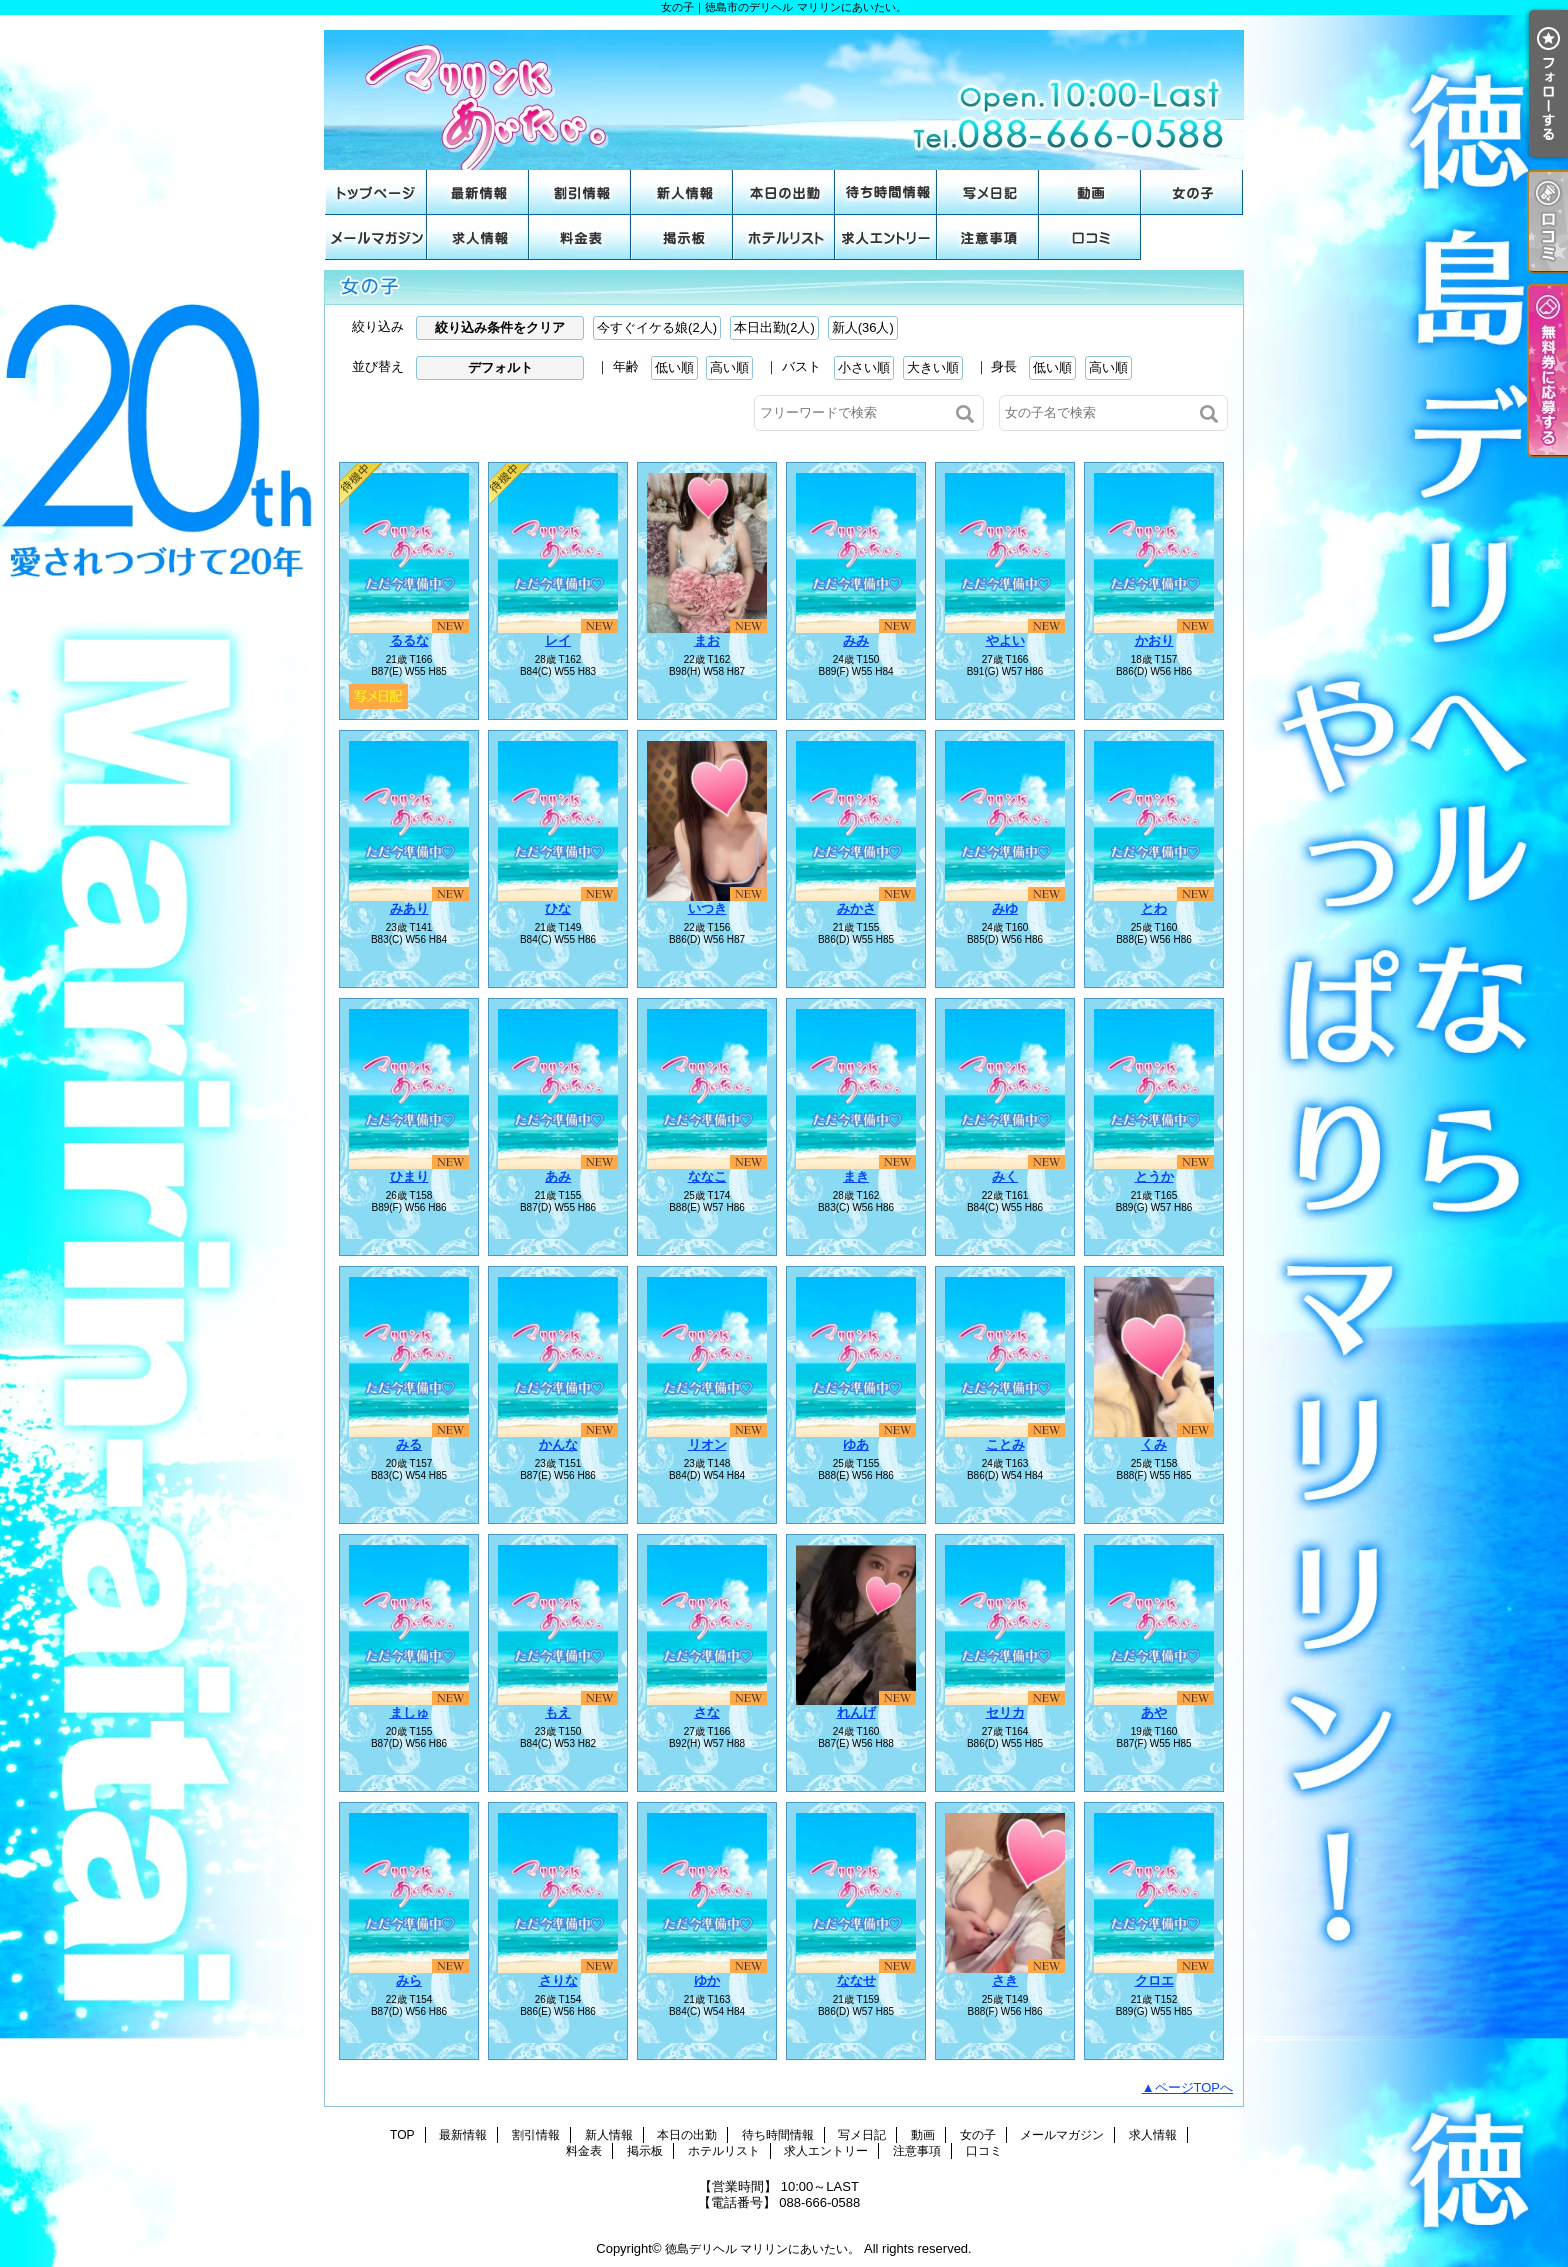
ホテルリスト (784, 237)
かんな (558, 1444)
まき (856, 1176)
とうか (1154, 1176)
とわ (1154, 908)
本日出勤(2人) (774, 327)
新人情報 (682, 192)
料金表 (580, 237)
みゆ (1005, 908)
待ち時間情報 (886, 192)
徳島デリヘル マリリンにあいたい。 (762, 2249)
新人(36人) (863, 327)
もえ (558, 1712)
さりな (558, 1980)
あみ (558, 1176)
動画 (1090, 192)
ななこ (707, 1176)
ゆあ (856, 1444)
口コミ (1090, 237)
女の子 (1192, 192)
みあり (409, 908)
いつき (707, 908)
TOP (376, 192)
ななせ (856, 1980)
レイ (558, 640)
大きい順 (933, 367)
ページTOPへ (1194, 2087)
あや (1154, 1712)
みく (1005, 1176)
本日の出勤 (784, 192)
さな (707, 1712)
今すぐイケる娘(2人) (657, 327)
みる (409, 1444)
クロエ (1154, 1980)
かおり (1154, 640)
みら (409, 1980)
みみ (856, 640)
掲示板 (682, 237)
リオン (707, 1444)
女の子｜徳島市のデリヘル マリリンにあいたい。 (784, 92)
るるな (409, 640)
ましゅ (409, 1712)
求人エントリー (886, 237)
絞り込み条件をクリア (500, 327)
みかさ (856, 908)
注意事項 (988, 237)
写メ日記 (988, 192)
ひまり (409, 1176)
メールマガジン (376, 237)
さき (1005, 1980)
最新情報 (478, 192)
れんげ (856, 1712)
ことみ (1005, 1444)
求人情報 (478, 237)
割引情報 (580, 192)
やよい (1005, 640)
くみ (1154, 1444)
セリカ (1005, 1712)
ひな (558, 908)
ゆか (707, 1980)
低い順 (674, 367)
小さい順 (864, 367)
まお (707, 640)
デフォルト (500, 367)
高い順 (729, 367)
